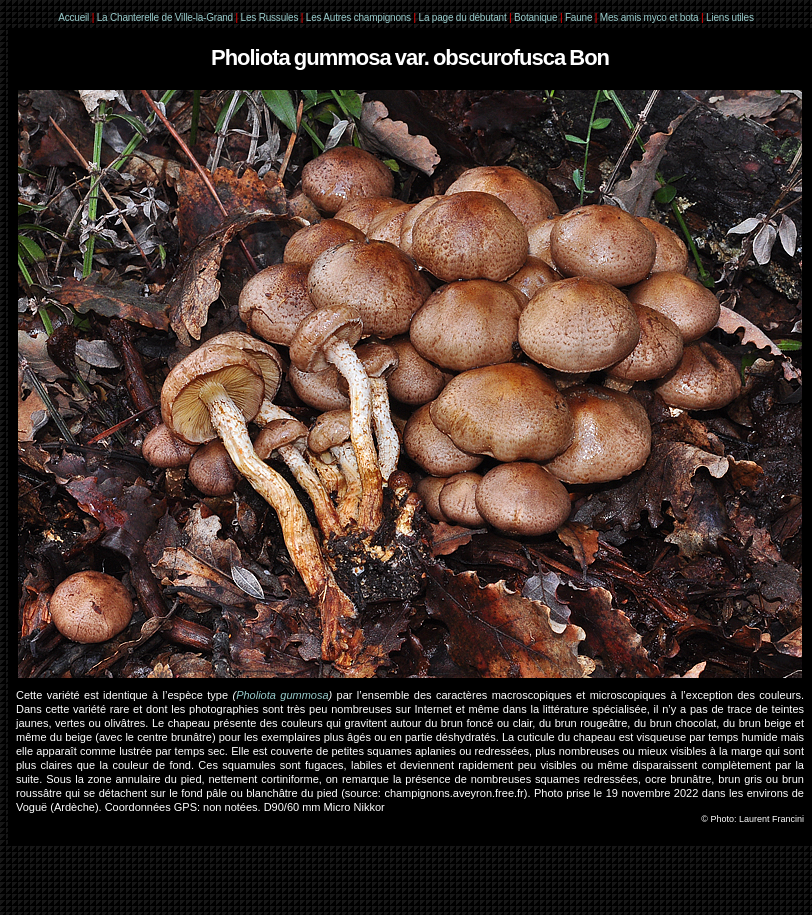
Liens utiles (730, 17)
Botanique (535, 17)
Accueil (73, 17)
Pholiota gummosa (282, 695)
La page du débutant (463, 17)
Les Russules (270, 17)
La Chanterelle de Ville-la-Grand (166, 17)
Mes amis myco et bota (649, 17)
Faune (578, 17)
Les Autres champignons (358, 17)
